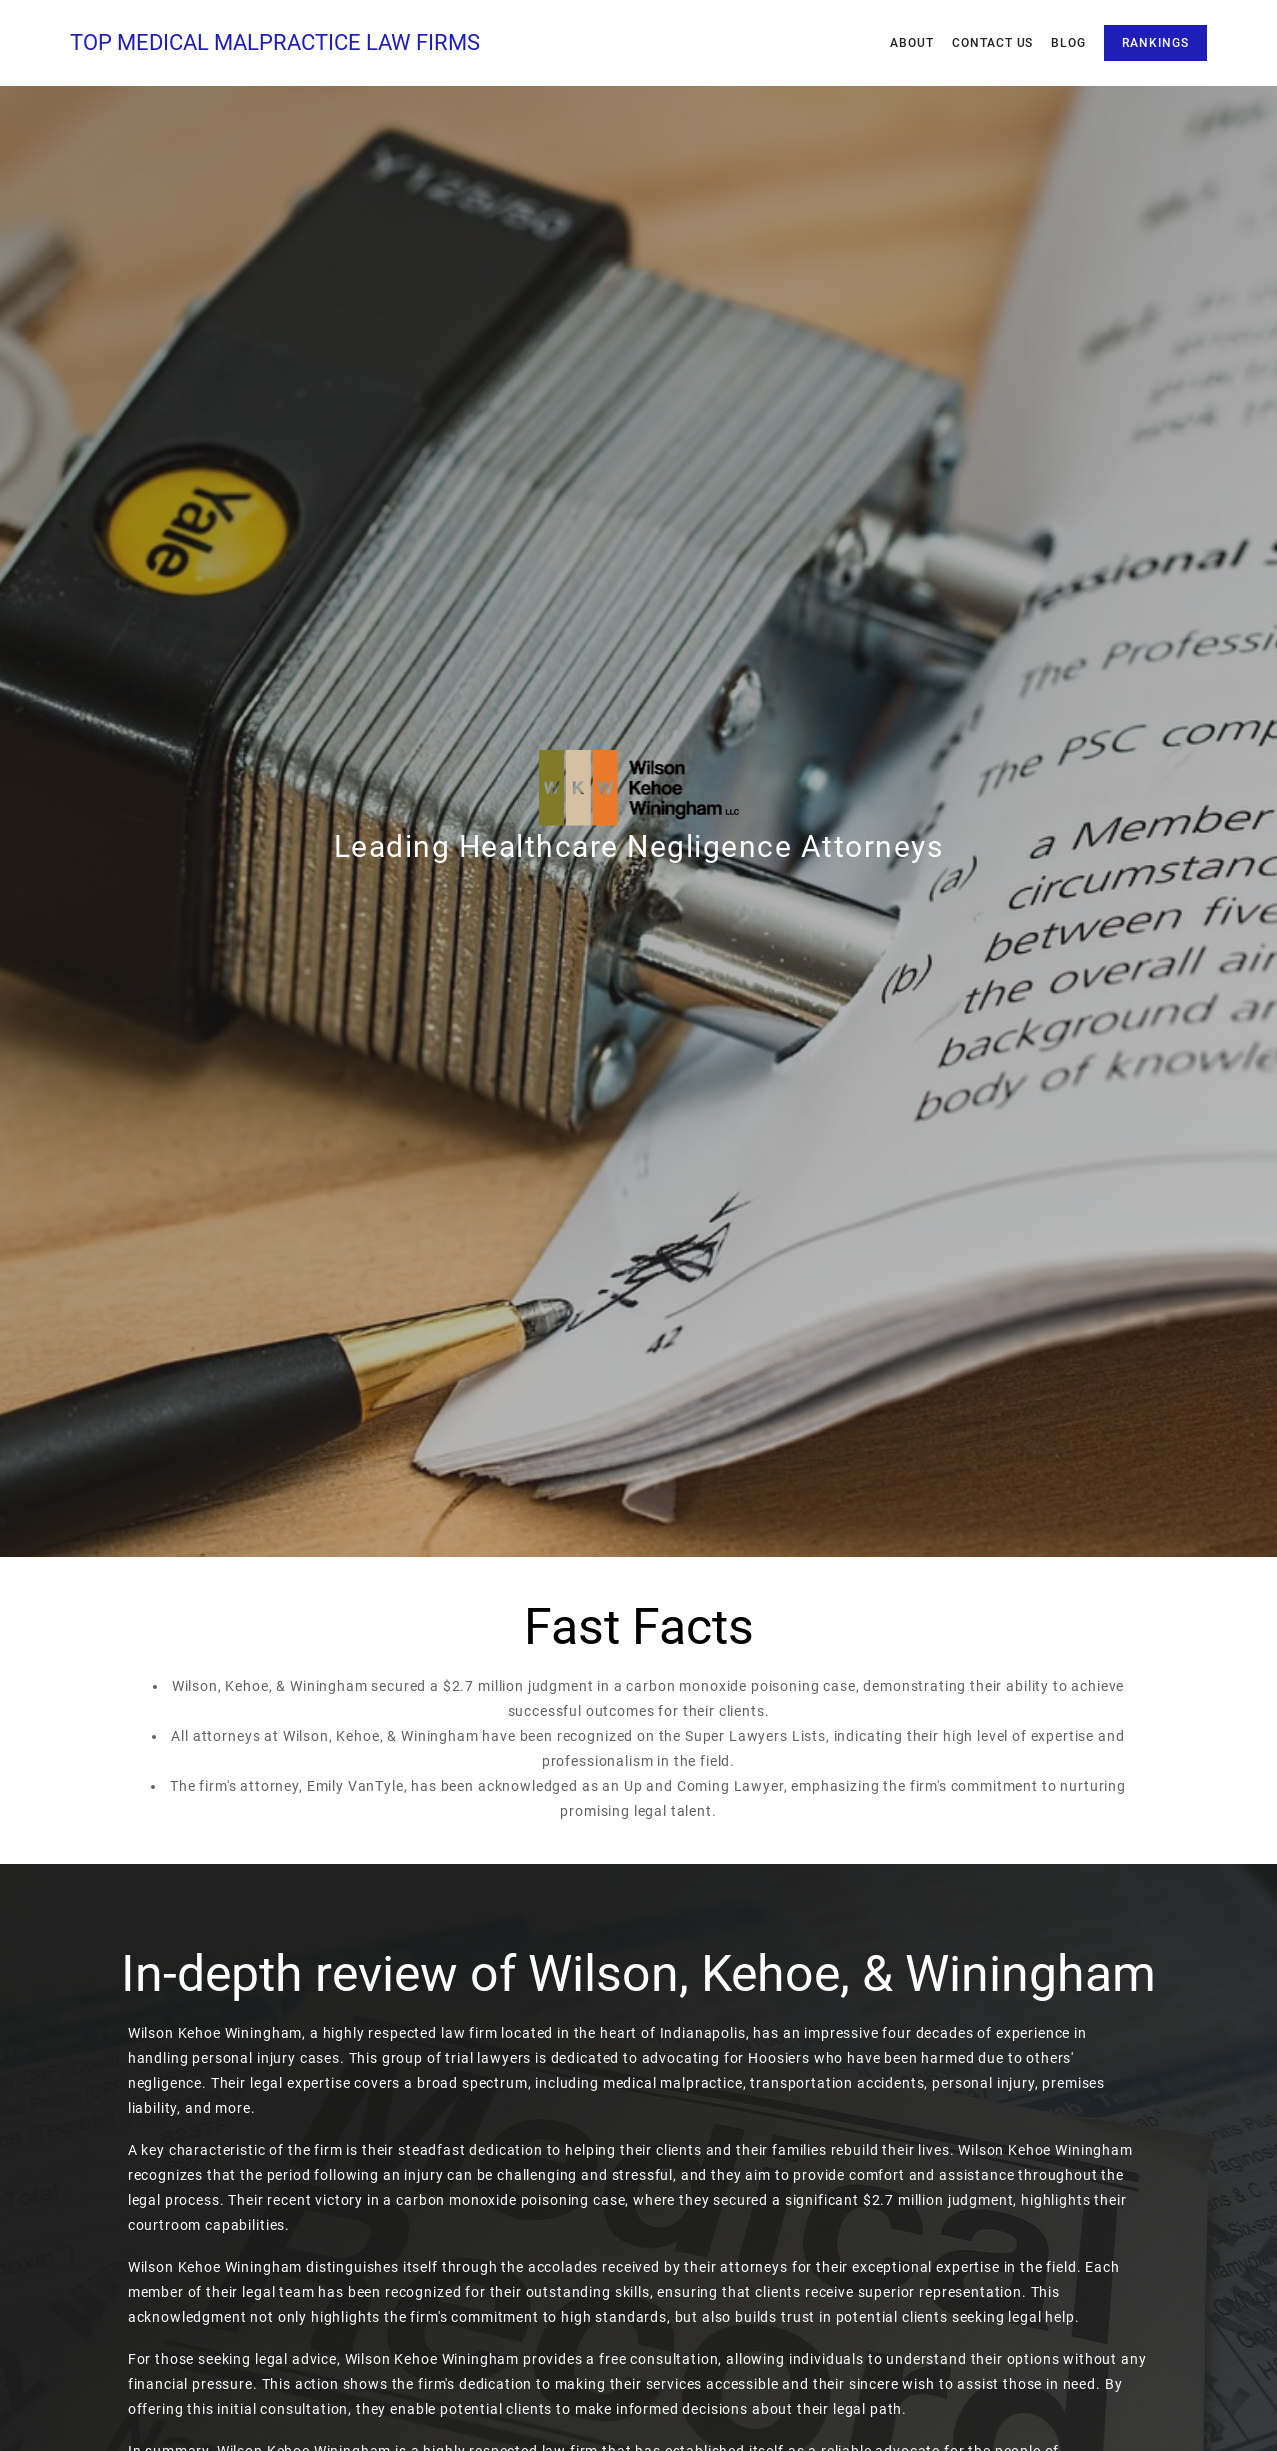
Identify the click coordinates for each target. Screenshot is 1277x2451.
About (912, 43)
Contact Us (993, 43)
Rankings (1155, 43)
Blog (1068, 43)
